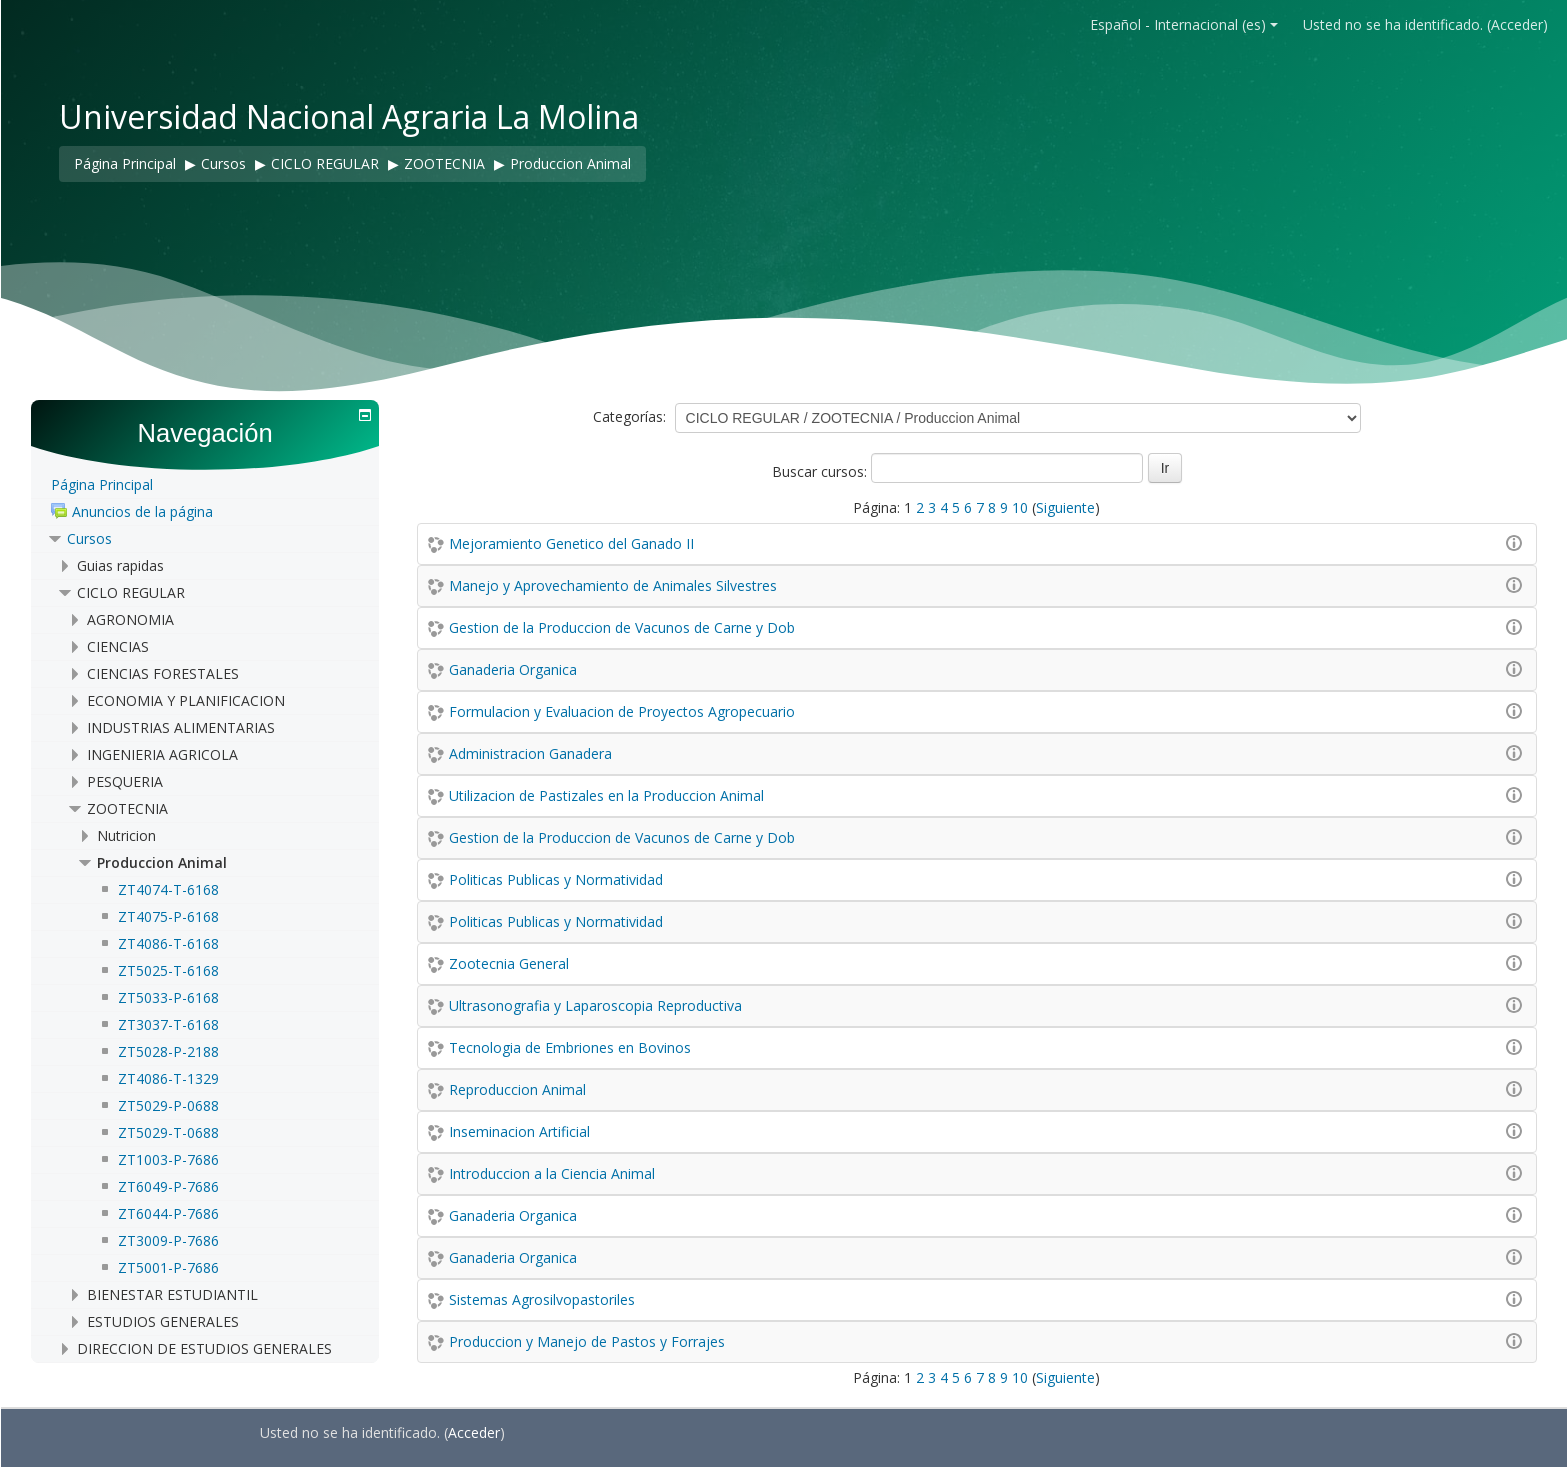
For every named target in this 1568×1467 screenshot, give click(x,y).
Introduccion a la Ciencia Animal (552, 1173)
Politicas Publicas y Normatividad (556, 879)
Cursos (89, 538)
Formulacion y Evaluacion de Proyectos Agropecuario (622, 711)
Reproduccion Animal (517, 1089)
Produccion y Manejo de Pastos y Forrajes (587, 1341)
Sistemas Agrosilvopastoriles (542, 1299)
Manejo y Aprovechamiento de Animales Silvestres (613, 585)
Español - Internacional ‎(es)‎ (1184, 24)
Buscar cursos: (821, 471)
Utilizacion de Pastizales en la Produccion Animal (606, 795)
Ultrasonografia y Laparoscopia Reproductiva (595, 1005)
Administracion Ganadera (530, 753)
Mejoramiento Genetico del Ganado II (571, 543)
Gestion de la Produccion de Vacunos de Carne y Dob (622, 627)
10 (1020, 507)
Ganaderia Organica (513, 669)
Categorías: (629, 416)
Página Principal (102, 484)
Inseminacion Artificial (519, 1131)
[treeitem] (204, 485)
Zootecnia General (509, 963)
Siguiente (1065, 507)
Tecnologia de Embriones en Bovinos (570, 1047)
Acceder (1517, 24)
